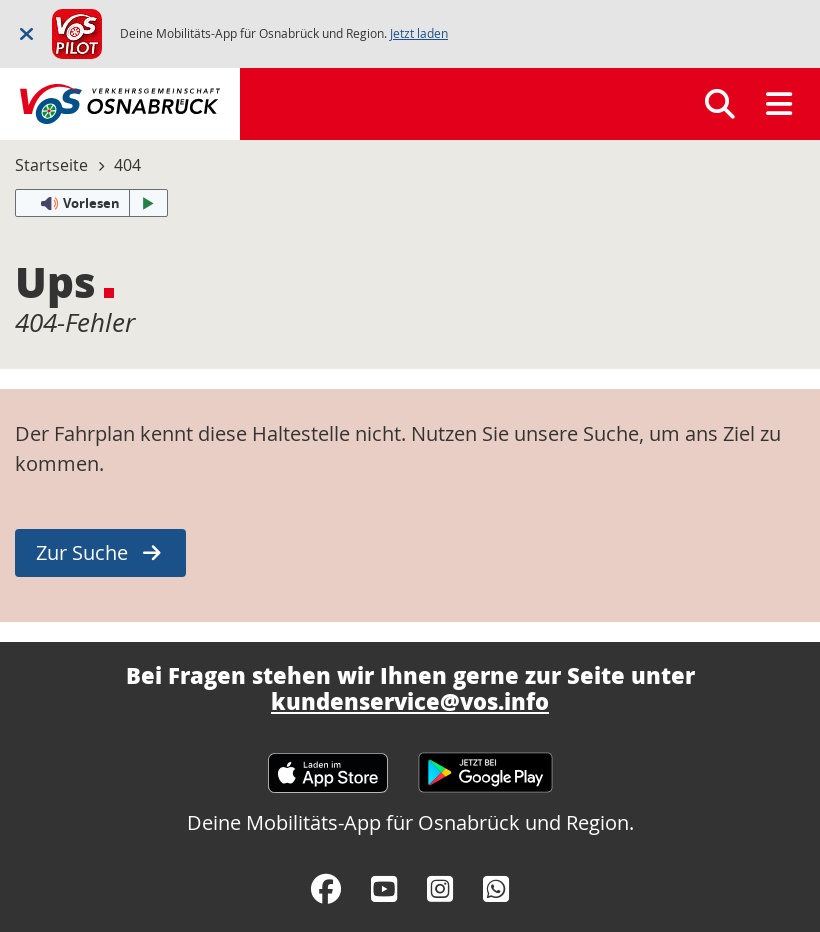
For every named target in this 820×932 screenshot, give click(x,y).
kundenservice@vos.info (410, 701)
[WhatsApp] (496, 889)
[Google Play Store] (485, 763)
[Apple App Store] (328, 763)
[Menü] (779, 104)
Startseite (51, 165)
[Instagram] (440, 889)
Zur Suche (82, 552)
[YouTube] (384, 889)
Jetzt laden (419, 33)
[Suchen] (720, 104)
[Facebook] (326, 889)
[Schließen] (26, 33)
